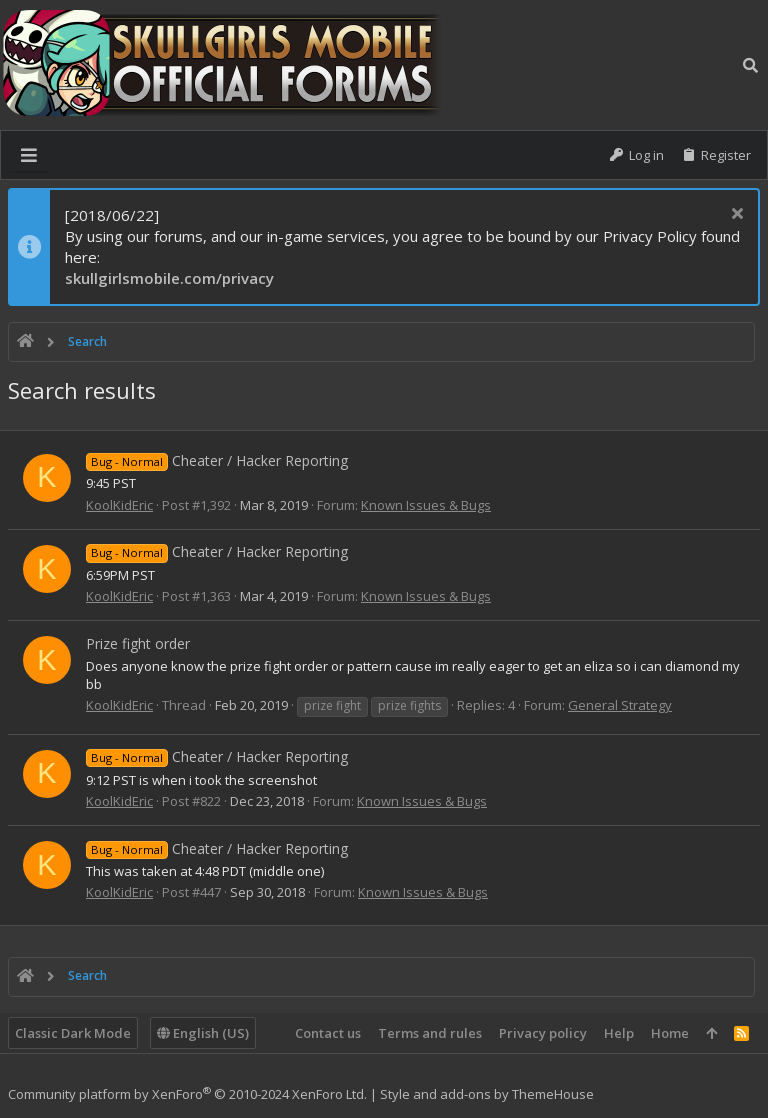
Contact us (328, 1033)
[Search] (750, 65)
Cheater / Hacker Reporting (217, 460)
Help (619, 1033)
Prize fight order (138, 643)
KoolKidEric (119, 505)
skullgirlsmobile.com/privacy (169, 278)
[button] (29, 155)
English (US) (203, 1033)
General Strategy (620, 705)
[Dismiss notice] (734, 215)
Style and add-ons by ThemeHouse (487, 1094)
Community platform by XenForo (187, 1094)
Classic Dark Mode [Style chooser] (73, 1033)
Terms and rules (430, 1033)
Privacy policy (543, 1033)
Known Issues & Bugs (426, 505)
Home (670, 1033)
